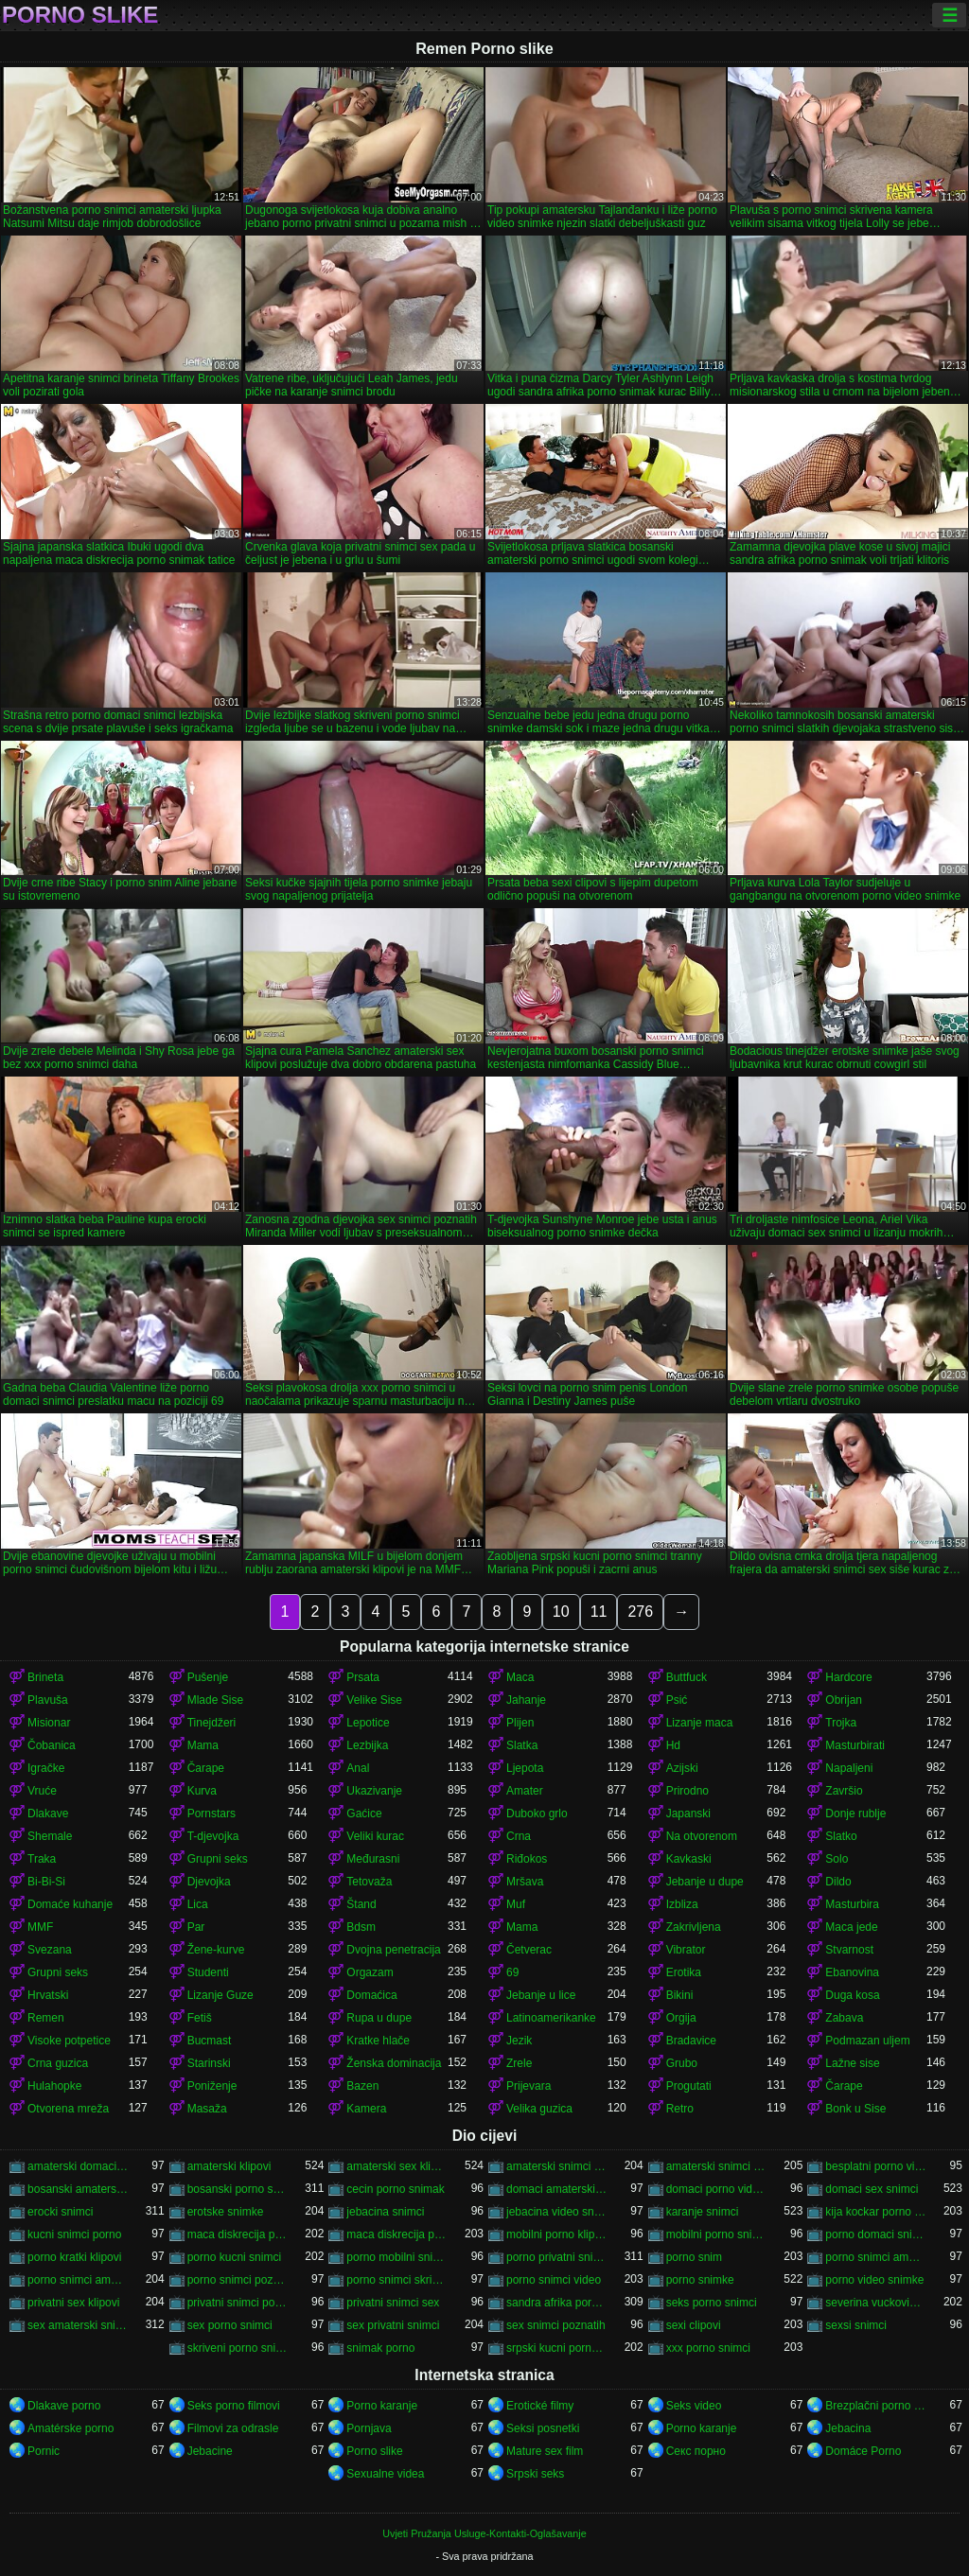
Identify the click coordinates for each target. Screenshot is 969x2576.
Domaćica (371, 1995)
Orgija (681, 2017)
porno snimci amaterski (78, 2280)
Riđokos (526, 1859)
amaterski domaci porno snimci (78, 2166)
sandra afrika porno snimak (557, 2302)
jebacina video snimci (557, 2211)
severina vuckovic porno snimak (875, 2302)
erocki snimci (60, 2211)
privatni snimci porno (238, 2302)
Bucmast (209, 2040)
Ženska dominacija (393, 2063)
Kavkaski (689, 1859)
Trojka (840, 1722)
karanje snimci (702, 2211)
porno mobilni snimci (397, 2257)
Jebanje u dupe (705, 1881)
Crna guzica (57, 2063)
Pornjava (368, 2428)
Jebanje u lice (540, 1995)
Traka (41, 1859)
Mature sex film (544, 2451)
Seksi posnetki (542, 2428)
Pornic (43, 2451)
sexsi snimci (856, 2325)
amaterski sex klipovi (397, 2166)
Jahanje (526, 1700)
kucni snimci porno (74, 2234)
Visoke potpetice (69, 2040)
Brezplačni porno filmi (875, 2405)
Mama (203, 1745)
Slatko (840, 1836)
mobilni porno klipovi (557, 2234)
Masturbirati (855, 1745)
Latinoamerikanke (551, 2017)
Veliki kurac (375, 1836)
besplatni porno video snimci (875, 2166)
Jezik (519, 2040)
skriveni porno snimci (238, 2348)
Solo (836, 1859)
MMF (40, 1927)
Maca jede (851, 1927)
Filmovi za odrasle (233, 2428)
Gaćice (363, 1813)
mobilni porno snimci (716, 2234)
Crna (518, 1836)
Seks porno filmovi (233, 2405)
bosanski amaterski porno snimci (78, 2189)
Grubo (681, 2063)
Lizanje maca (699, 1722)
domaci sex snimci (871, 2189)
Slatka (521, 1745)
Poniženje (212, 2086)
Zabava (844, 2017)
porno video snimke (874, 2280)
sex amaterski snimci (78, 2325)
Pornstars (211, 1813)
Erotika (683, 1972)
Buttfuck (686, 1677)
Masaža (207, 2108)
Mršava (524, 1881)
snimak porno (380, 2348)
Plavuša (47, 1700)
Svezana (49, 1949)
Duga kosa (852, 1995)
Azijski (682, 1768)
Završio (843, 1790)
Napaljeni (848, 1768)
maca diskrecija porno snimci (397, 2234)
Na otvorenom (701, 1836)
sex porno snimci (230, 2325)
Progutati (689, 2086)
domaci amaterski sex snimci (557, 2189)
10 (561, 1611)
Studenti (208, 1972)
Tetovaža (369, 1881)
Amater (524, 1790)
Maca (520, 1677)
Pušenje (207, 1677)
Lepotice (367, 1722)
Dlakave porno (63, 2405)
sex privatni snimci (392, 2325)
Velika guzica (539, 2108)
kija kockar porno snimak (875, 2211)
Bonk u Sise (855, 2108)
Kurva (202, 1790)
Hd (673, 1745)
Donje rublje (855, 1813)
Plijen (520, 1722)
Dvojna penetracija (393, 1949)
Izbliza (682, 1904)
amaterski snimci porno (557, 2166)
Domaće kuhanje (70, 1904)
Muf (515, 1904)
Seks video (694, 2405)
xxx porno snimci (708, 2348)
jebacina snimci (385, 2211)
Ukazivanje (374, 1790)
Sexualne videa (385, 2473)
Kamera (366, 2108)
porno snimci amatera (875, 2257)
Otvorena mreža (68, 2108)
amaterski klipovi (229, 2166)
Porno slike (80, 15)
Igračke (45, 1768)
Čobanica (51, 1745)
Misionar (48, 1722)
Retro (680, 2108)
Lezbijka (367, 1745)
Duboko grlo (537, 1813)
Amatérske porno (70, 2428)
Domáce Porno (863, 2451)
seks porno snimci (711, 2302)
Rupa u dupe (379, 2017)
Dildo (838, 1881)
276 (640, 1611)
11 (599, 1611)
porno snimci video (553, 2280)
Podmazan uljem (867, 2040)
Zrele (519, 2063)
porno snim (694, 2257)
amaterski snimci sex (716, 2166)
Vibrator (686, 1949)
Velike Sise (374, 1700)
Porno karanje (381, 2405)
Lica (197, 1904)
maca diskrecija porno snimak (238, 2234)
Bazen (362, 2086)
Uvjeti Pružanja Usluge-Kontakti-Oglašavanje (484, 2533)
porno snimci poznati (238, 2280)
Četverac (529, 1949)
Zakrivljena (693, 1927)
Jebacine (210, 2451)
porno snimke (700, 2280)
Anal (357, 1768)
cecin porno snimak (395, 2189)
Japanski (688, 1813)
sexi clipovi (693, 2325)
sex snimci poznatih (556, 2325)
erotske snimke (225, 2211)
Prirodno (687, 1790)
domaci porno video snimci (716, 2189)
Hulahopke (54, 2086)
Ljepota (524, 1768)
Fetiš (199, 2017)
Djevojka (209, 1881)
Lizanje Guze (220, 1995)
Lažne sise (852, 2063)
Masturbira (852, 1904)
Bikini (680, 1995)
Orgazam (369, 1972)
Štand (361, 1904)
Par (196, 1927)
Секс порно (696, 2451)
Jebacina (848, 2428)
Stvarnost (849, 1949)
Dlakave (47, 1813)
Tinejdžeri (212, 1722)
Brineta (45, 1677)
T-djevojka (213, 1836)
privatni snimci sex (392, 2302)
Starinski (209, 2063)
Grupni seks (217, 1859)
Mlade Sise (215, 1700)
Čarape (205, 1768)
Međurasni (372, 1859)
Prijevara (528, 2086)
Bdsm (361, 1927)
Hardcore (848, 1677)
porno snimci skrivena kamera (397, 2280)
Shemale (49, 1836)
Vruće (42, 1790)
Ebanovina (852, 1972)
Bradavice (691, 2040)
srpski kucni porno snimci (557, 2348)
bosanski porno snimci (238, 2189)
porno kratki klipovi (74, 2257)
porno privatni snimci (557, 2257)
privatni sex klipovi (73, 2302)
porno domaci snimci (875, 2234)
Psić (677, 1700)
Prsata (362, 1677)
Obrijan (843, 1700)
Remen (45, 2017)
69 (512, 1972)
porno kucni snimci (234, 2257)
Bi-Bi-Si (46, 1881)
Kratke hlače (378, 2040)
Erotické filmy (539, 2405)
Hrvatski (47, 1995)
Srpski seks (535, 2473)
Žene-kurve (216, 1949)
